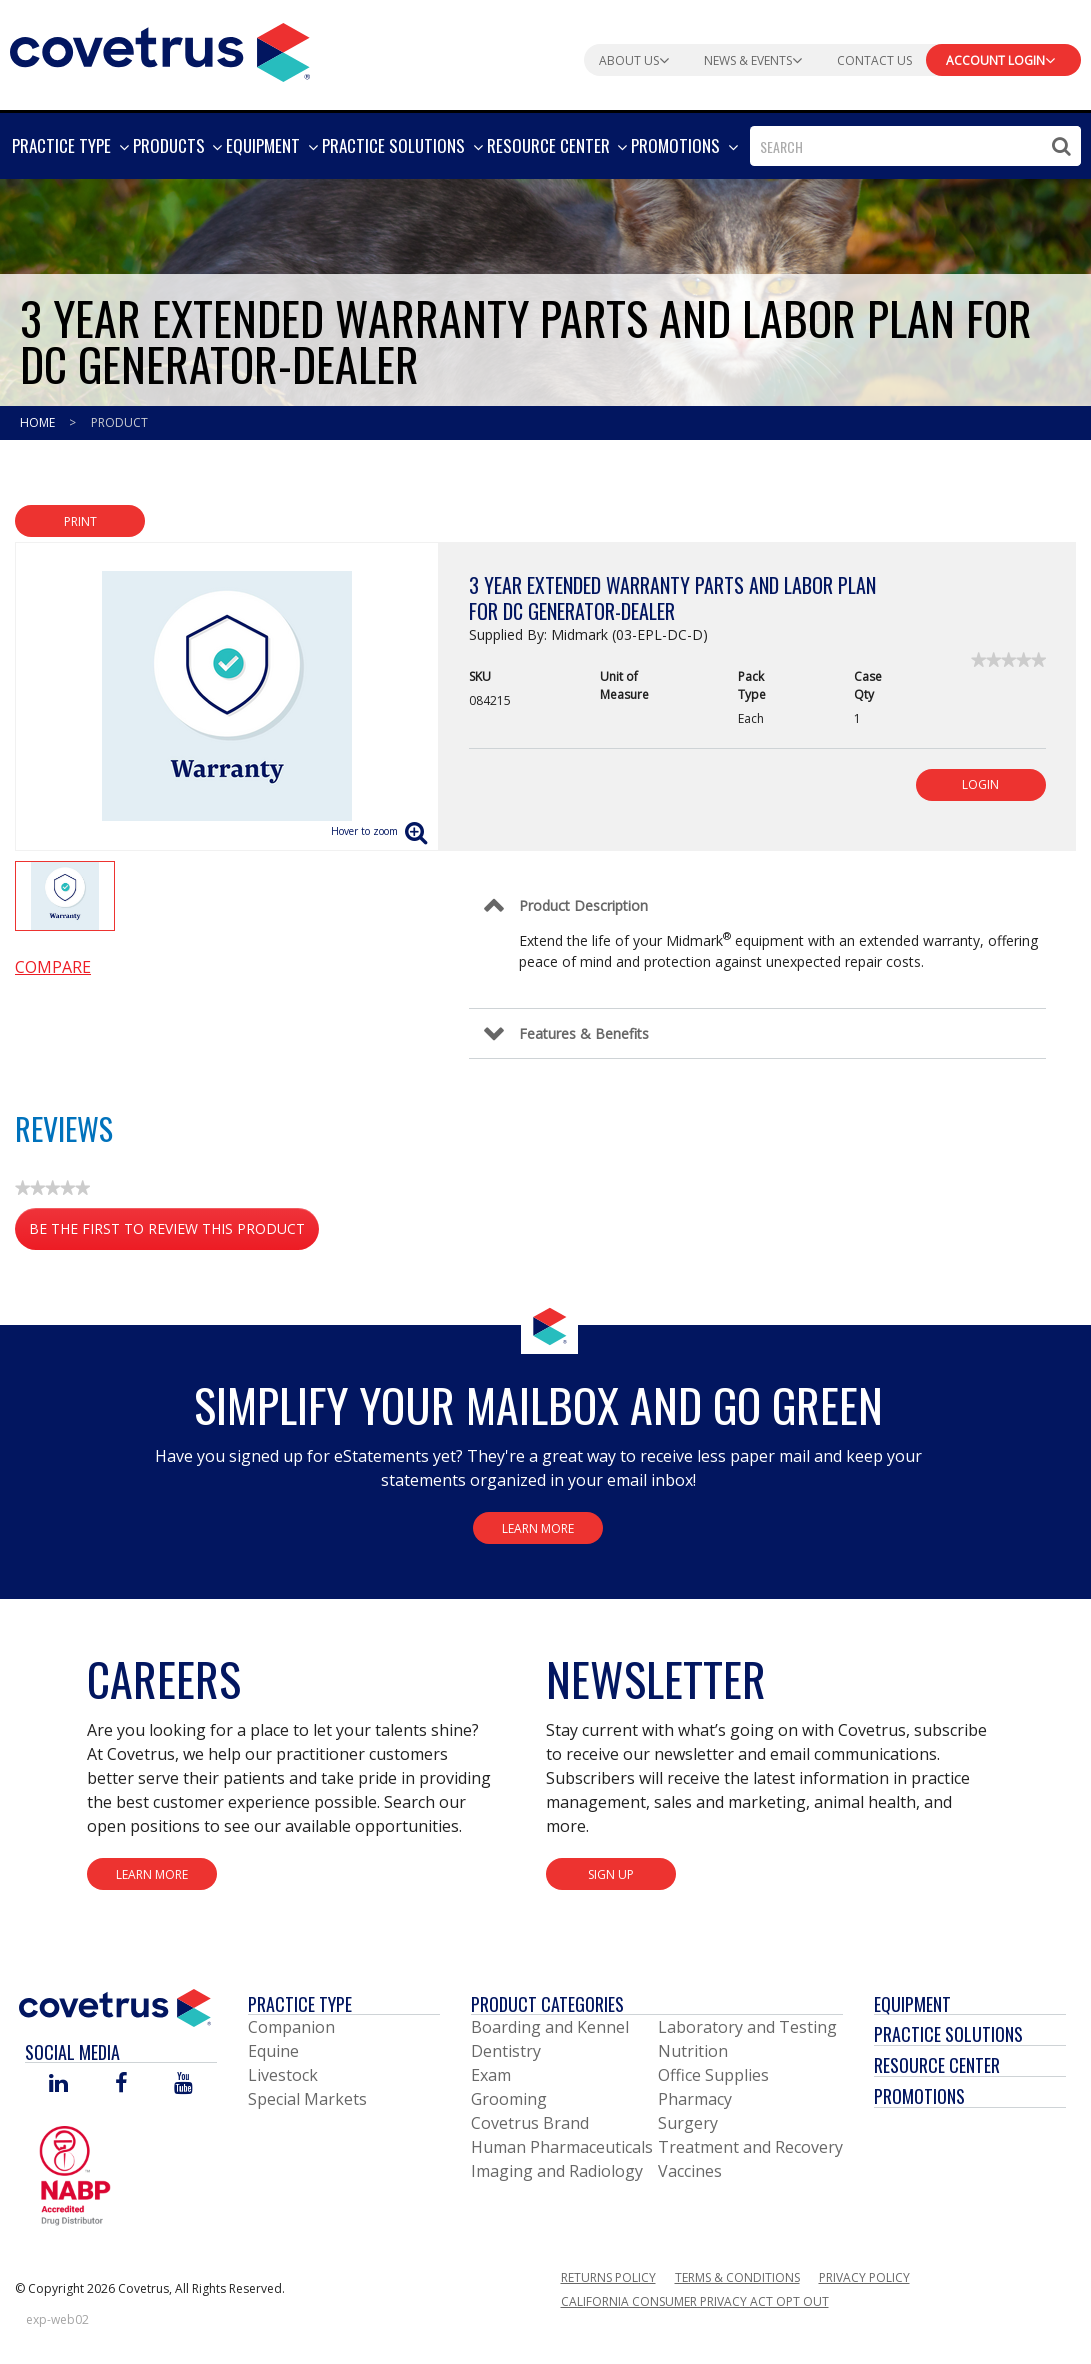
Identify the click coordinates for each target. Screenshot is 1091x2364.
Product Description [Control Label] (583, 905)
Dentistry (506, 2051)
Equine (273, 2051)
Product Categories (547, 2004)
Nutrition (693, 2051)
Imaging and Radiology (557, 2171)
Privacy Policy (864, 2277)
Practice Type (300, 2004)
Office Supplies (713, 2075)
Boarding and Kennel (550, 2027)
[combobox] (915, 146)
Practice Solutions (948, 2034)
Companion (291, 2027)
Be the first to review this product (174, 1232)
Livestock (283, 2075)
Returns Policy (608, 2277)
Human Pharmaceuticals (562, 2147)
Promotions (919, 2096)
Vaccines (690, 2171)
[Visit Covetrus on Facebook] (121, 2084)
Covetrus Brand (530, 2123)
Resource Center (937, 2065)
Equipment (912, 2004)
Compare (53, 967)
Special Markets (307, 2099)
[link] (1008, 660)
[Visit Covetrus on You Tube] (183, 2084)
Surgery (688, 2123)
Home (39, 422)
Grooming (509, 2099)
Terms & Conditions (737, 2277)
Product (119, 422)
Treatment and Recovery (750, 2147)
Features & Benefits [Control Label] (584, 1033)
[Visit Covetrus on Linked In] (58, 2084)
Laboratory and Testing (747, 2027)
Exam (491, 2075)
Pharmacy (695, 2099)
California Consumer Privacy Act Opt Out (695, 2301)
